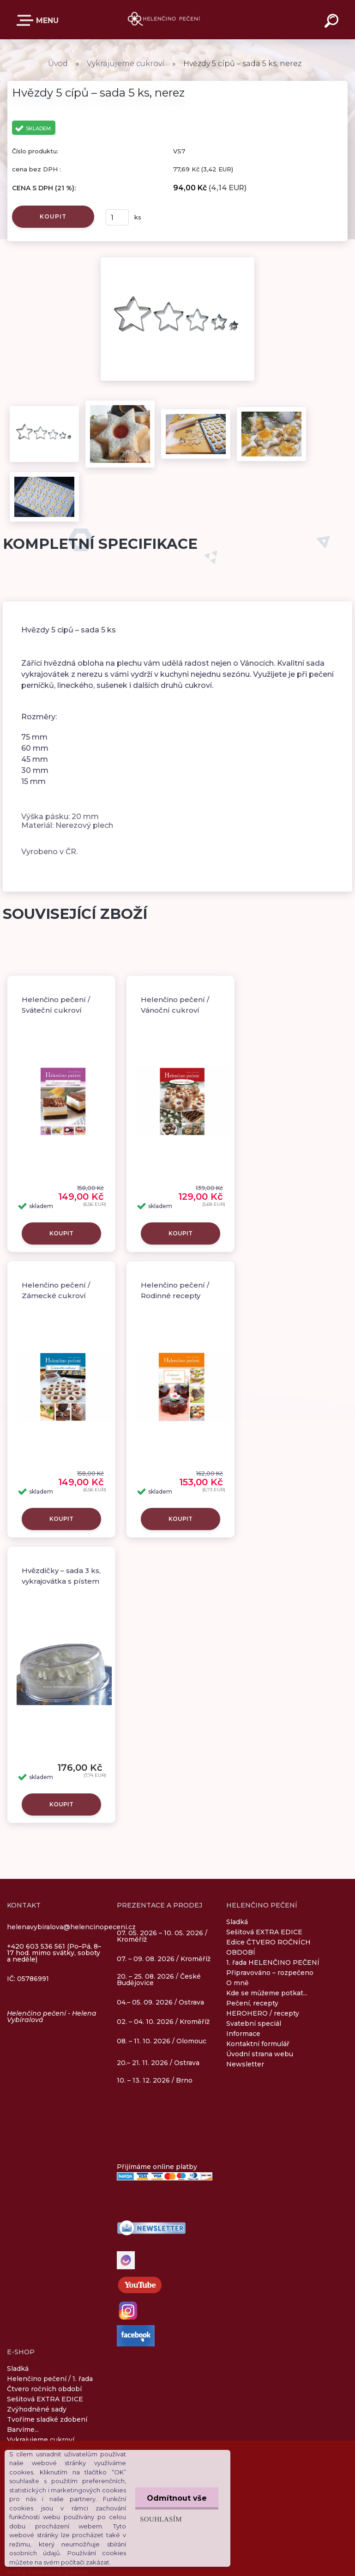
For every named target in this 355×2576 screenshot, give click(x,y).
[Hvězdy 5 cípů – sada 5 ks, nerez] (177, 260)
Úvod (58, 63)
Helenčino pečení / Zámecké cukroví (56, 1290)
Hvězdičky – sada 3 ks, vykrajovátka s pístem (61, 1576)
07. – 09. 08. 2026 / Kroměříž (164, 1959)
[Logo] (163, 19)
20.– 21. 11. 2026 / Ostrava (158, 2063)
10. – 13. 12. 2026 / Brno (155, 2080)
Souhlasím (161, 2518)
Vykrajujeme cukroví (125, 63)
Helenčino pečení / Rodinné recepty (175, 1290)
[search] (333, 22)
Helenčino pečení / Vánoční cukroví (175, 1005)
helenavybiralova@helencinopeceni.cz (71, 1927)
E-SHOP (27, 20)
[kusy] (117, 217)
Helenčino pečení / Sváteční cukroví (56, 1005)
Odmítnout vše (177, 2498)
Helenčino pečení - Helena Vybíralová (51, 2016)
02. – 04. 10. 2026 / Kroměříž (163, 2022)
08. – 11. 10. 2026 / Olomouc (161, 2041)
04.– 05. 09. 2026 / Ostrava (160, 2002)
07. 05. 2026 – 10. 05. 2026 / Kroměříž (162, 1937)
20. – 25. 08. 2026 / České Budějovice (159, 1980)
